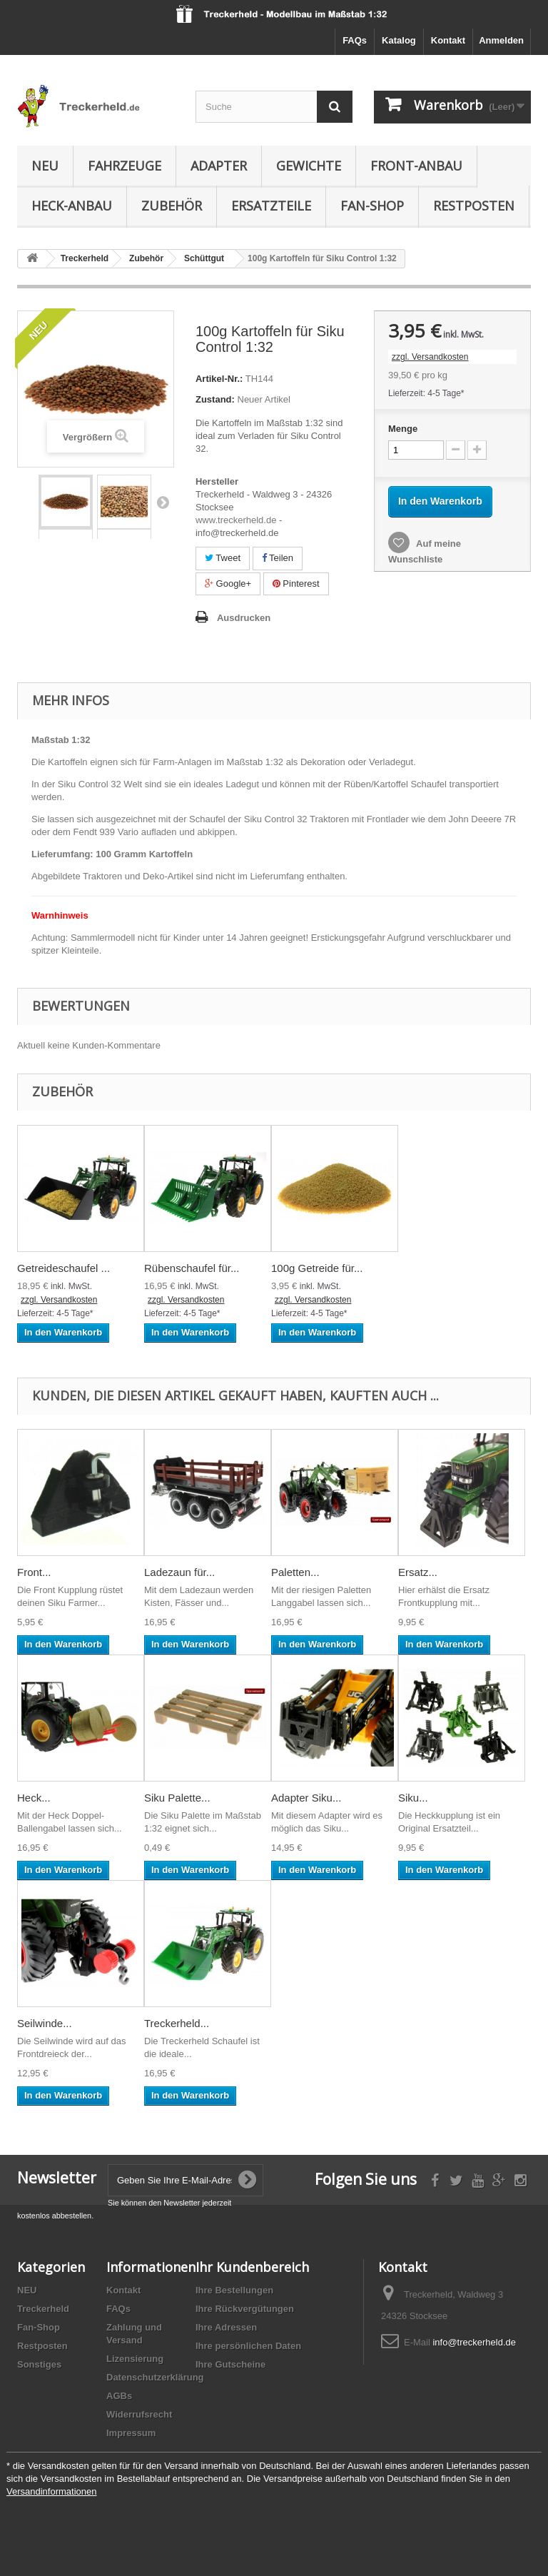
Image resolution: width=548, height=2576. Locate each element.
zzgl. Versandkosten (430, 357)
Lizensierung (134, 2358)
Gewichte (308, 165)
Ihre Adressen (226, 2327)
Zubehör (171, 205)
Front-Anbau (416, 165)
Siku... (413, 1798)
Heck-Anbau (71, 205)
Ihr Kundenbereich (252, 2267)
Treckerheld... (176, 2023)
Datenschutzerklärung (155, 2377)
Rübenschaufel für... (191, 1268)
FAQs (354, 40)
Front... (34, 1572)
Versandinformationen (51, 2491)
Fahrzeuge (124, 165)
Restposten (473, 205)
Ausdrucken (243, 617)
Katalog (399, 40)
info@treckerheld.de (474, 2342)
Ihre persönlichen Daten (248, 2345)
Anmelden (501, 40)
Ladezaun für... (179, 1572)
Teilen (277, 557)
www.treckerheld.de (236, 520)
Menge (402, 428)
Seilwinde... (44, 2023)
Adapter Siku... (306, 1798)
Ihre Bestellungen (234, 2290)
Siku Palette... (177, 1798)
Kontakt (448, 40)
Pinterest (296, 583)
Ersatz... (417, 1572)
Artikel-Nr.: (219, 378)
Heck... (34, 1798)
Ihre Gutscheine (230, 2364)
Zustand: (215, 399)
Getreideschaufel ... (63, 1268)
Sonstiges (39, 2364)
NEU (45, 165)
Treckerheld (43, 2308)
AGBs (119, 2395)
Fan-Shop (372, 205)
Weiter (163, 502)
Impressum (131, 2433)
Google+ (228, 583)
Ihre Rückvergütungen (245, 2308)
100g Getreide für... (316, 1268)
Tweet (222, 557)
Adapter (219, 165)
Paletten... (295, 1572)
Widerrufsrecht (139, 2414)
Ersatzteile (271, 205)
